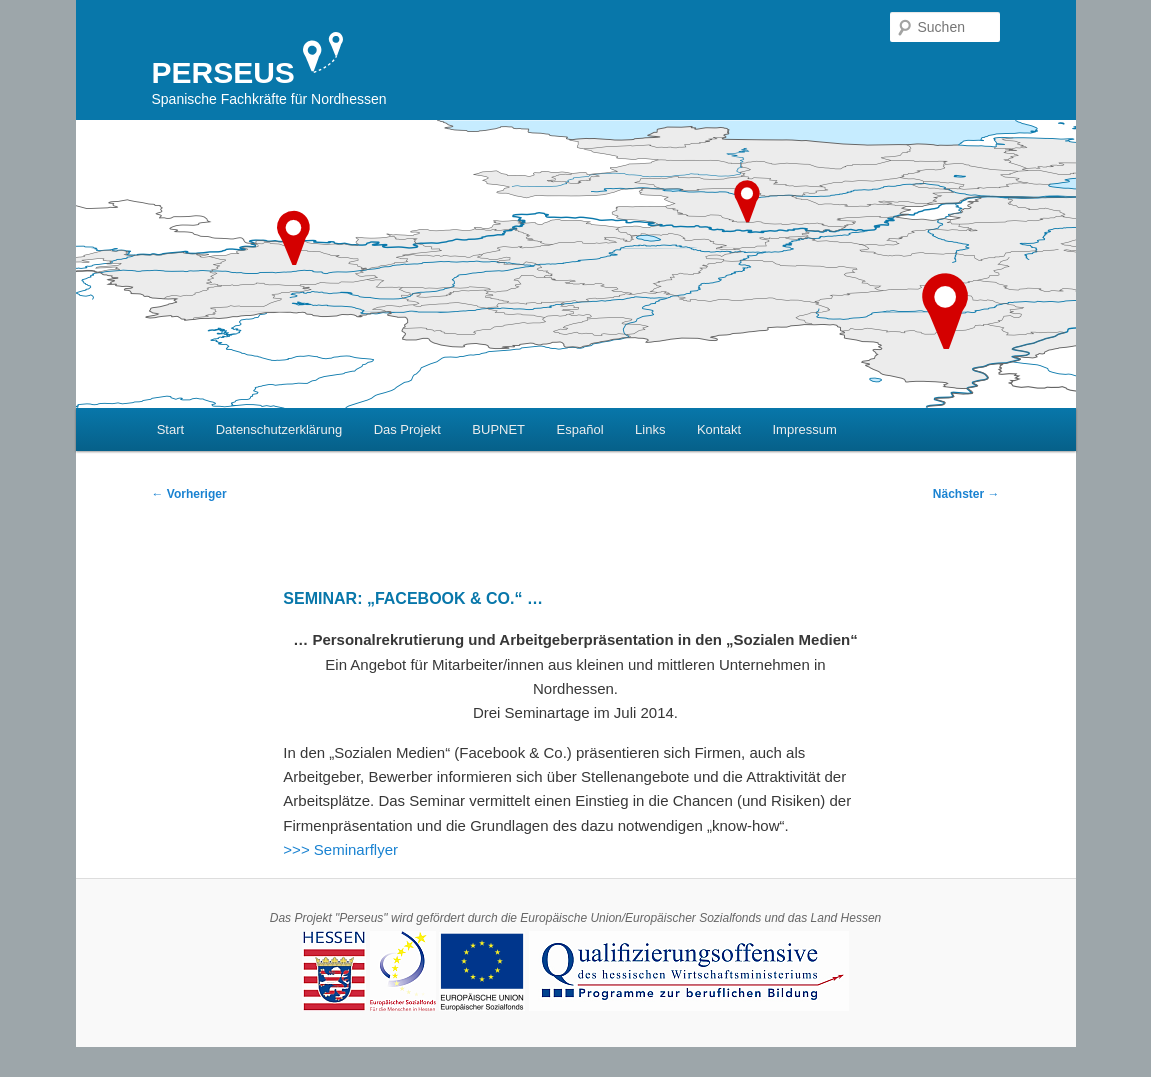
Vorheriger (189, 494)
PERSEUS (223, 72)
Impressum (805, 429)
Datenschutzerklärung (279, 429)
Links (650, 429)
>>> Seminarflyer (340, 849)
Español (580, 429)
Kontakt (719, 429)
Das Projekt (407, 429)
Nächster (966, 494)
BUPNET (498, 429)
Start (170, 429)
